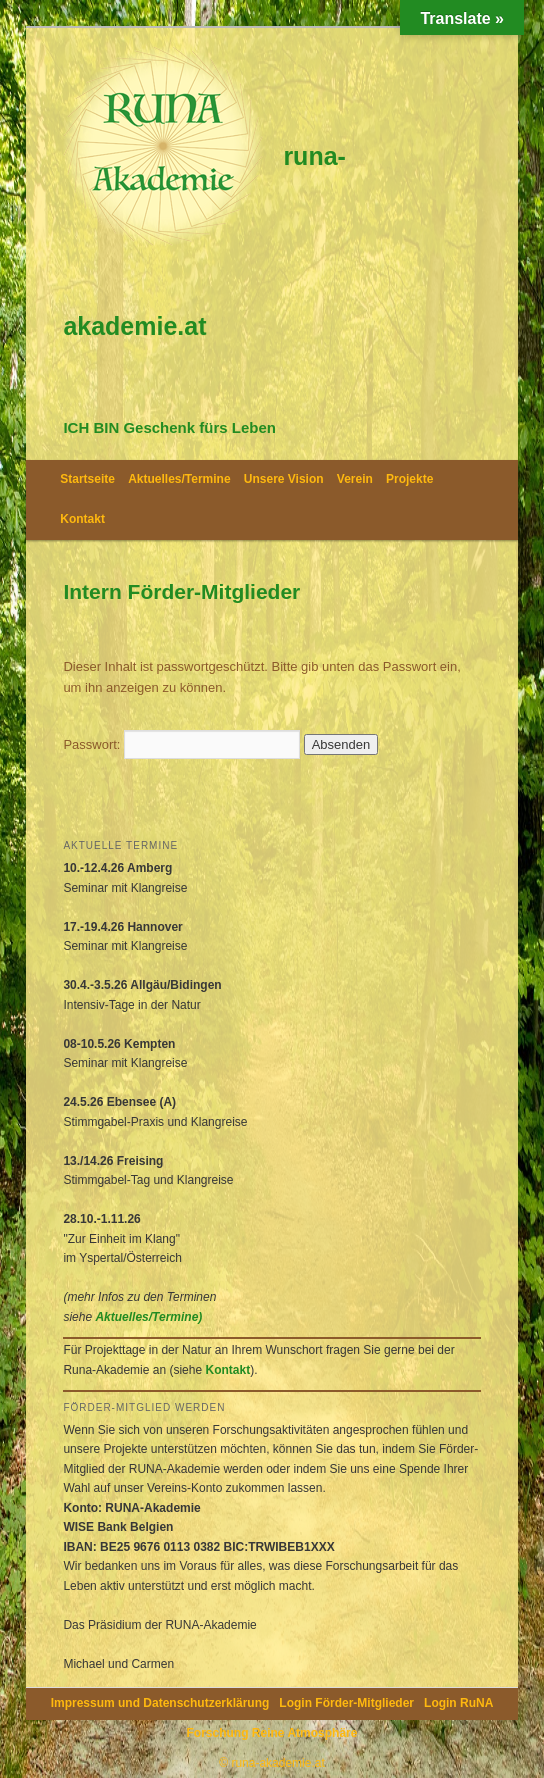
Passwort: (181, 744)
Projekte (409, 479)
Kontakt (82, 519)
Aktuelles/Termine (179, 479)
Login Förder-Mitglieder (346, 1703)
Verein (355, 479)
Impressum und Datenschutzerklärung (160, 1703)
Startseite (87, 479)
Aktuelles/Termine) (148, 1317)
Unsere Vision (284, 479)
